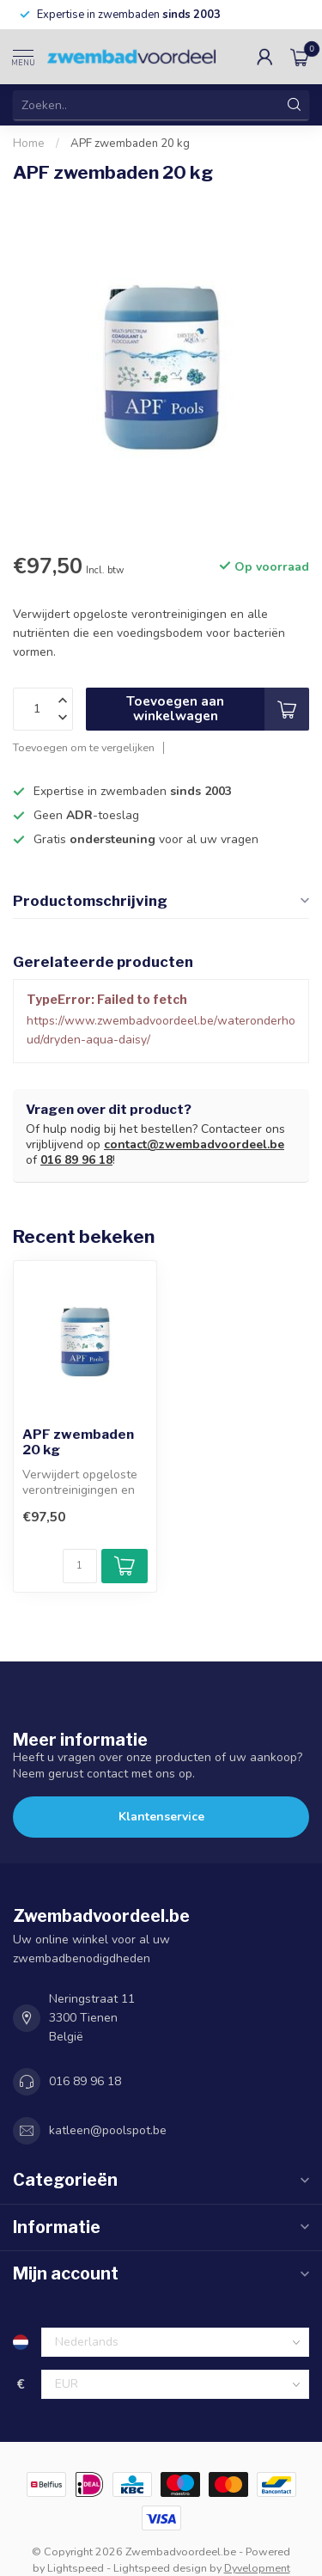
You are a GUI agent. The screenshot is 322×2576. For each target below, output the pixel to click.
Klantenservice (161, 1816)
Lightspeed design (160, 2568)
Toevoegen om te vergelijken (84, 747)
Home (29, 143)
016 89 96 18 (76, 1160)
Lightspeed (75, 2568)
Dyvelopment (257, 2568)
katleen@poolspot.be (108, 2130)
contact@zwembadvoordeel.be (194, 1144)
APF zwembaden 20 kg (130, 143)
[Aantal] (80, 1566)
